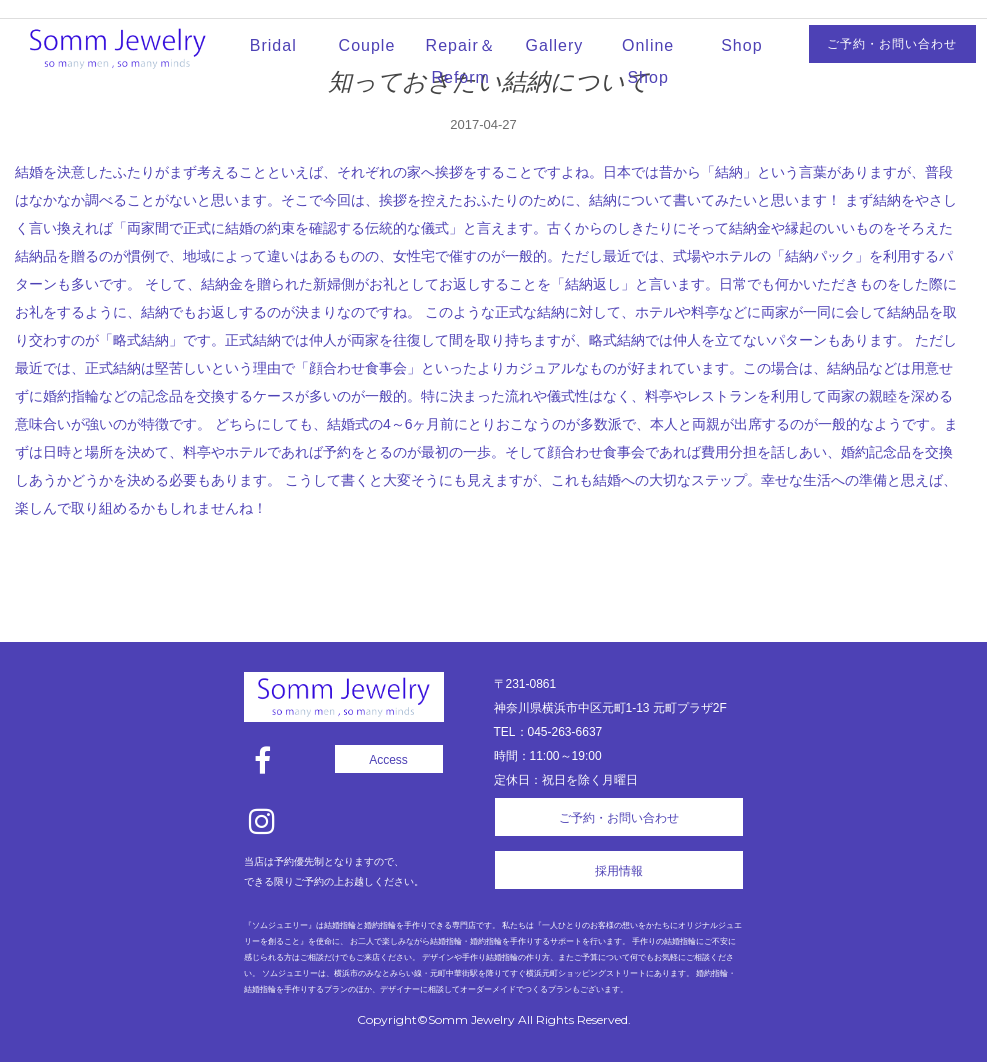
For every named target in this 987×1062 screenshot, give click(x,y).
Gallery (555, 45)
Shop (741, 45)
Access (388, 760)
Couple (367, 45)
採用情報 (619, 871)
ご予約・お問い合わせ (892, 44)
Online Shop (648, 61)
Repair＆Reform (461, 61)
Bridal (273, 45)
